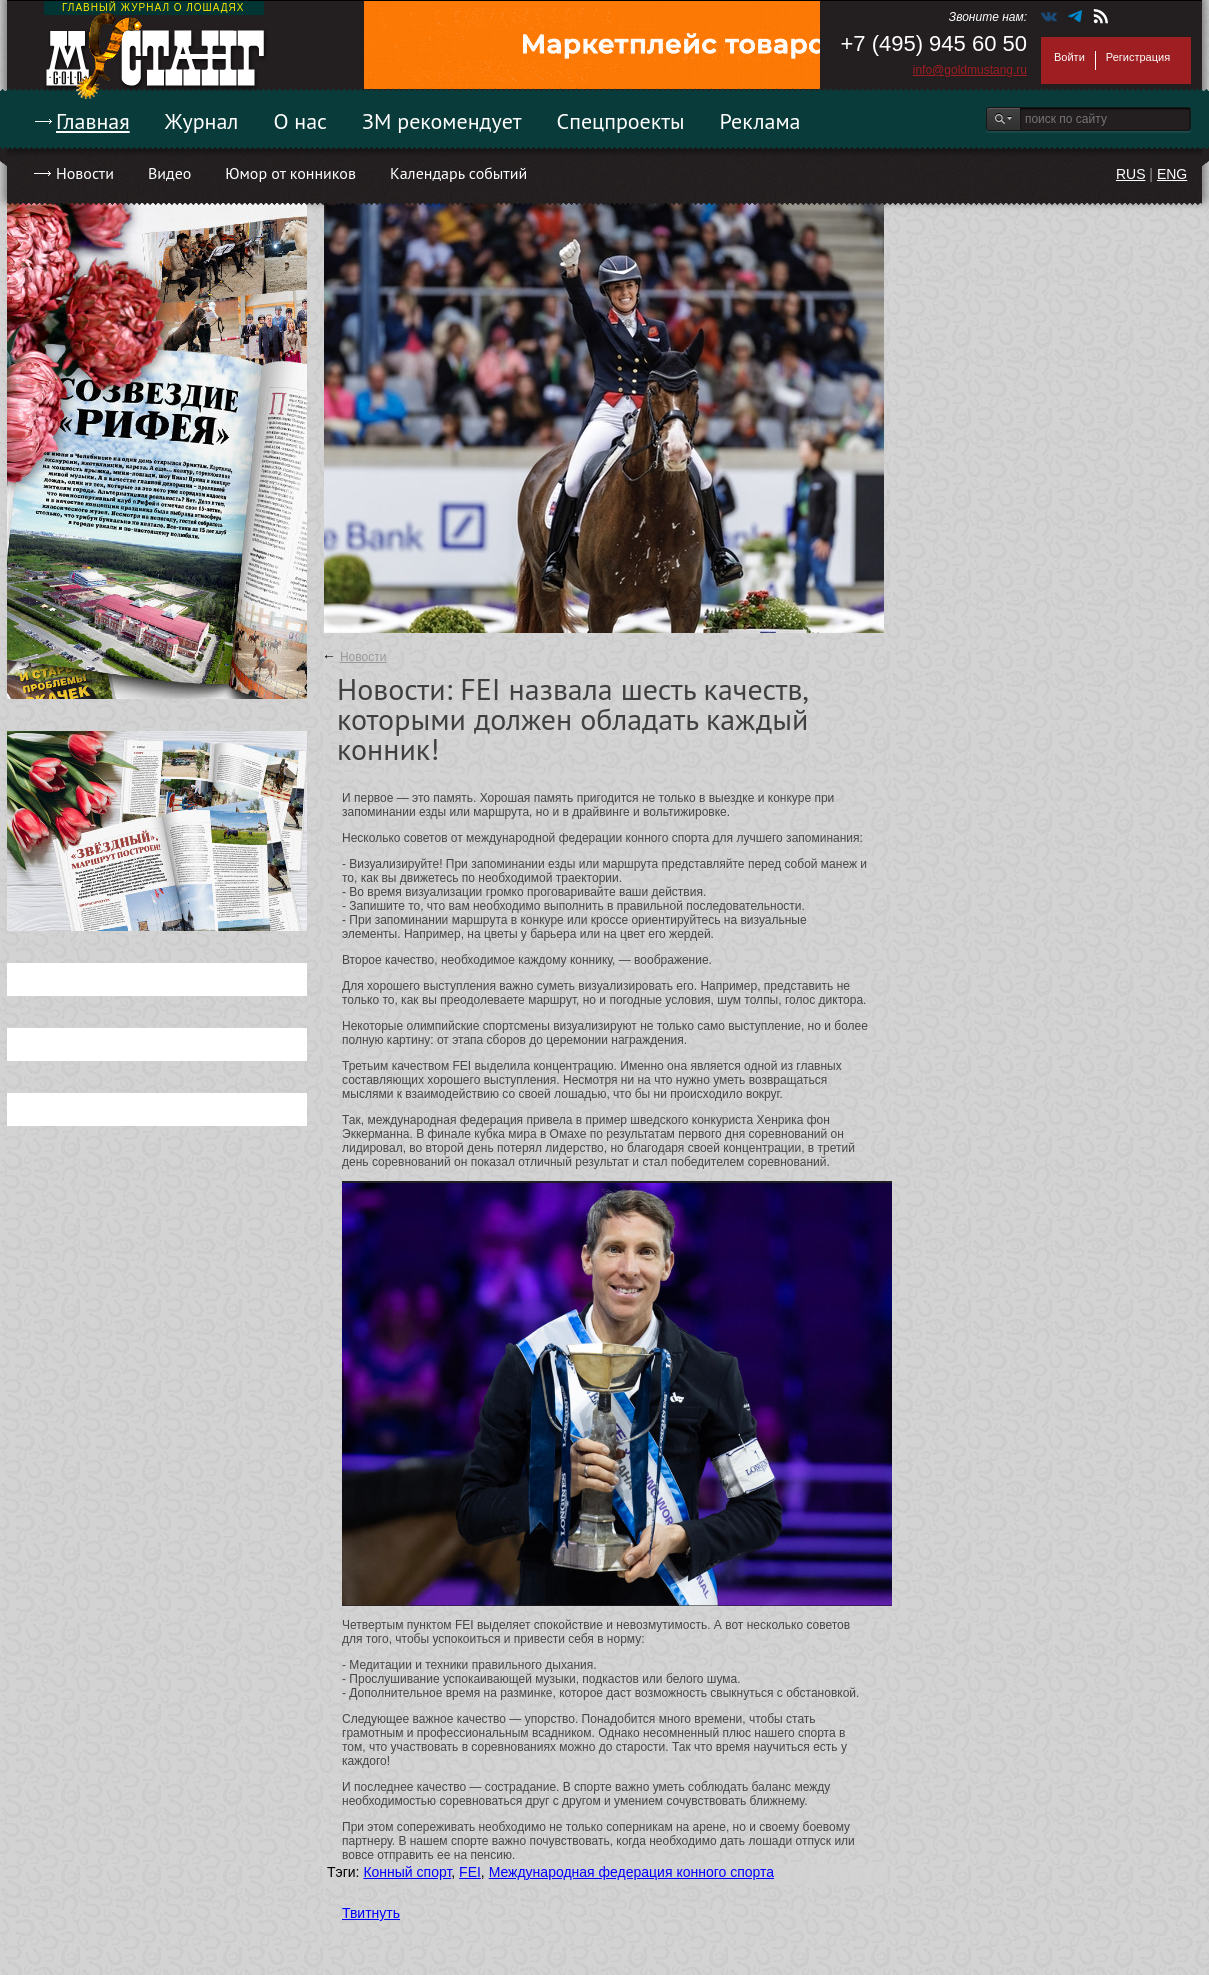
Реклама (760, 121)
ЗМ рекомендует (442, 121)
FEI (470, 1872)
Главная (93, 121)
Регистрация (1138, 57)
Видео (169, 173)
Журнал (202, 121)
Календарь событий (458, 173)
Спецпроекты (621, 121)
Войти (1069, 57)
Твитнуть (371, 1913)
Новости (85, 173)
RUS (1131, 174)
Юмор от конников (290, 173)
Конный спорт (407, 1872)
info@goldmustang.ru (970, 70)
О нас (300, 121)
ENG (1172, 174)
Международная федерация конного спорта (631, 1872)
